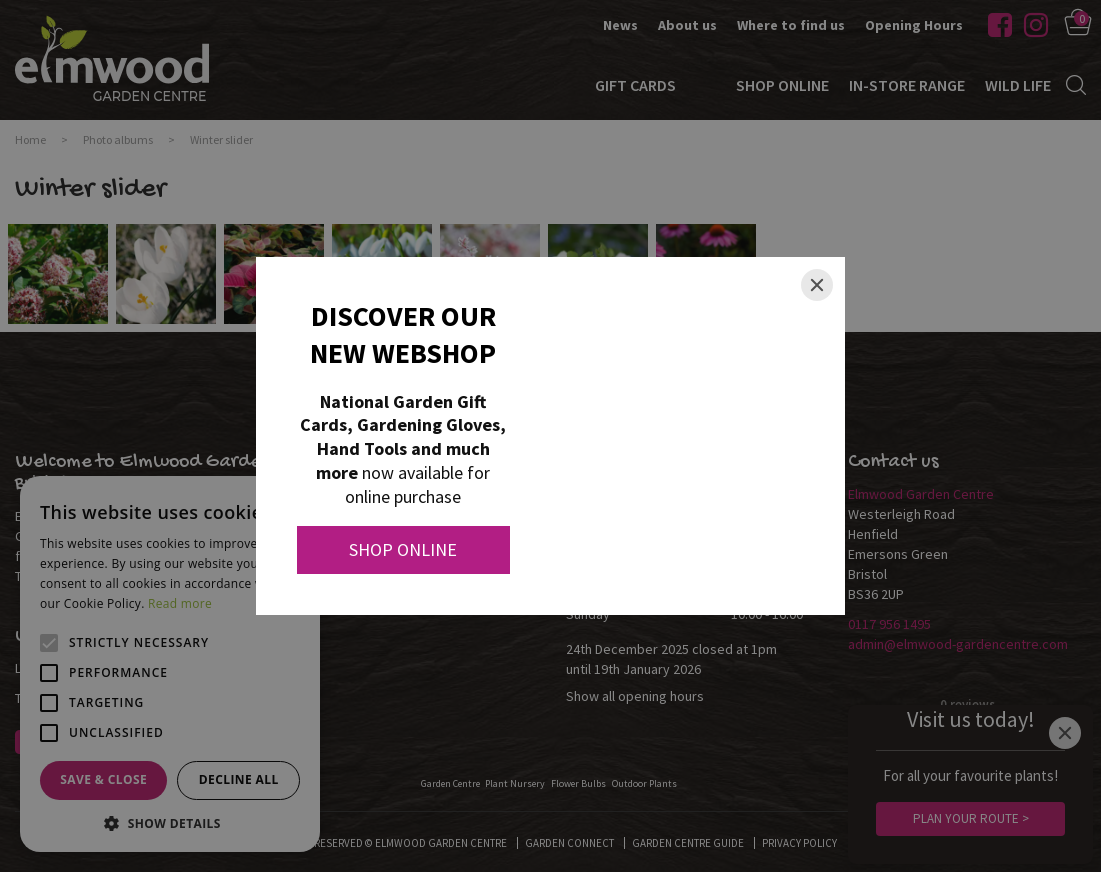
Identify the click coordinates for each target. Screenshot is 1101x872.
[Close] (817, 285)
